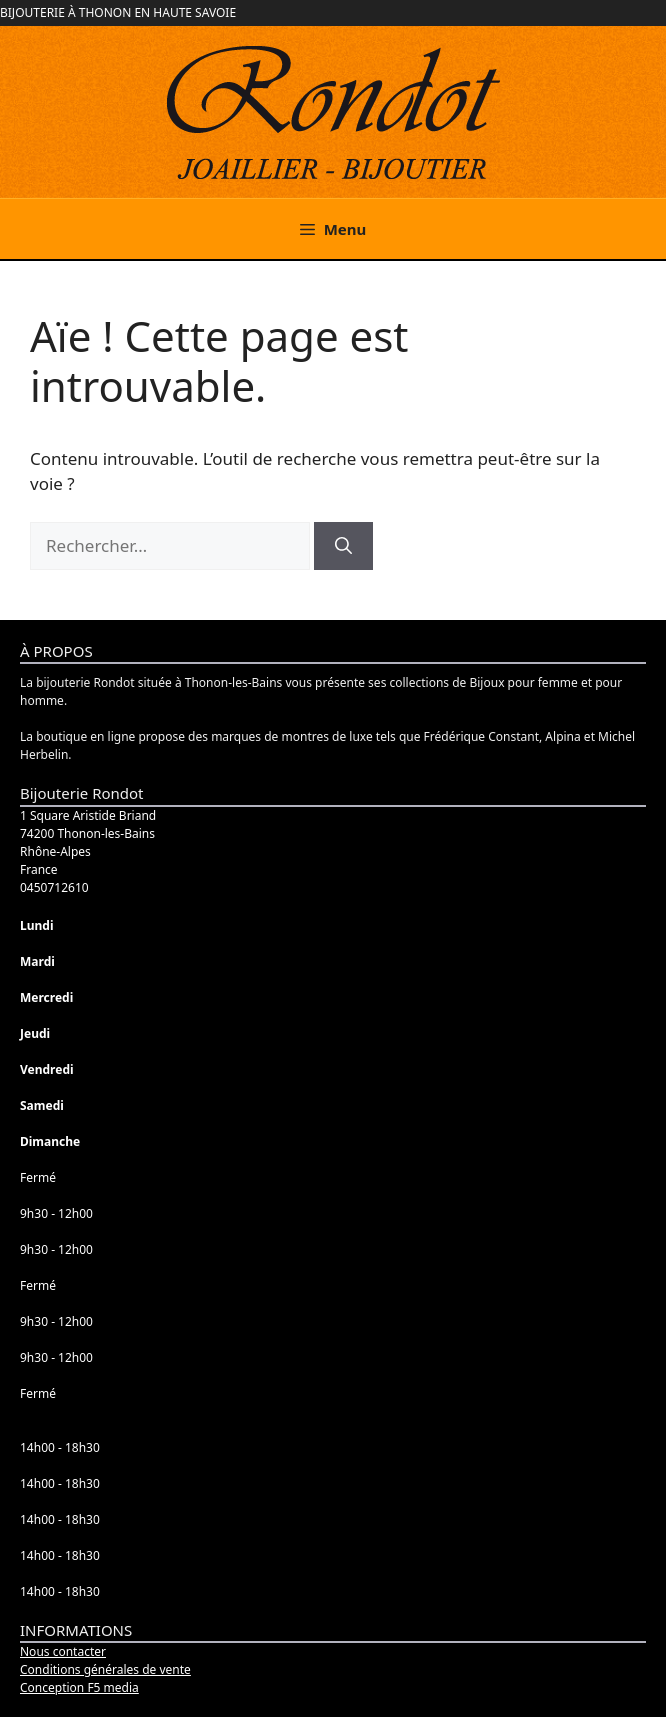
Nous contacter (63, 1651)
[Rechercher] (343, 546)
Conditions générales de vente (105, 1669)
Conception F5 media (79, 1687)
